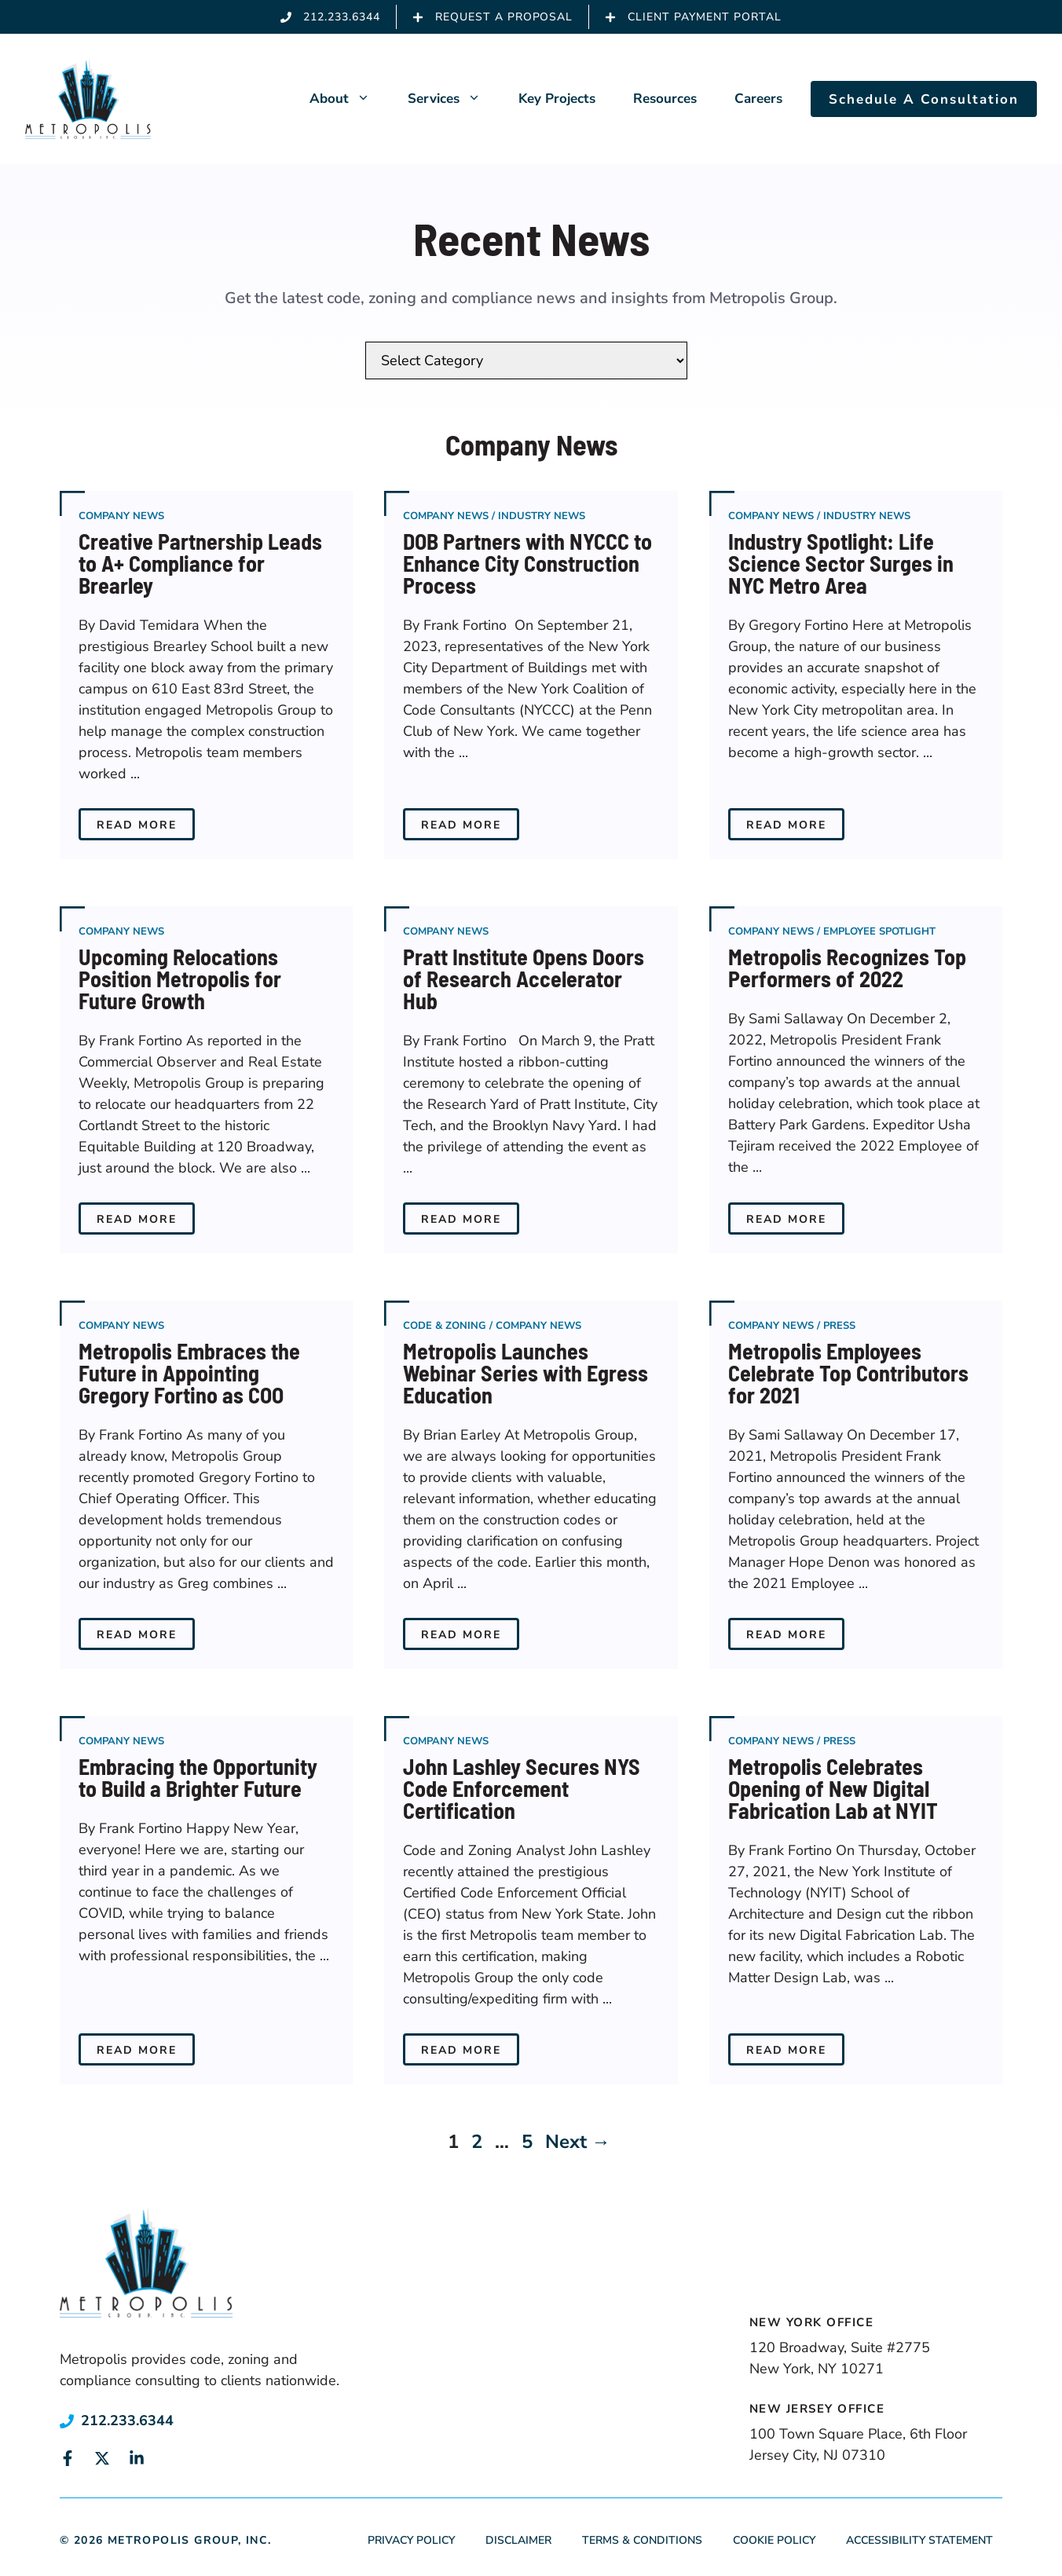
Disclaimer (518, 2540)
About (349, 99)
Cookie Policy (774, 2540)
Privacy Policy (411, 2540)
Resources (665, 99)
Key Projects (556, 99)
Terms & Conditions (642, 2540)
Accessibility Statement (919, 2540)
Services (454, 99)
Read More (137, 825)
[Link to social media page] (67, 2458)
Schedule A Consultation (924, 99)
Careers (758, 99)
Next (577, 2141)
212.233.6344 (127, 2420)
